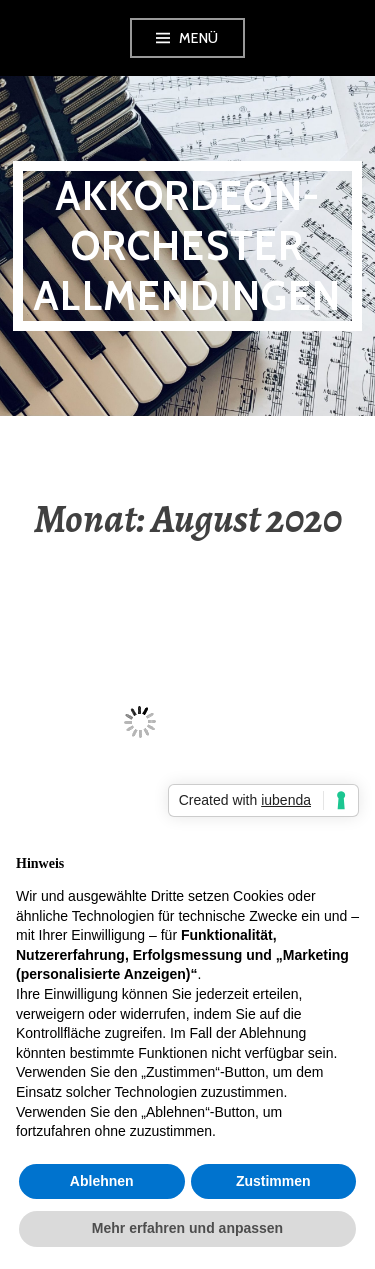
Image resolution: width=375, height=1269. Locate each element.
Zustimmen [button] (273, 1181)
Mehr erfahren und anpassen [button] (187, 1228)
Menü (199, 38)
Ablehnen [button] (102, 1181)
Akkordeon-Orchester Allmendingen (187, 245)
